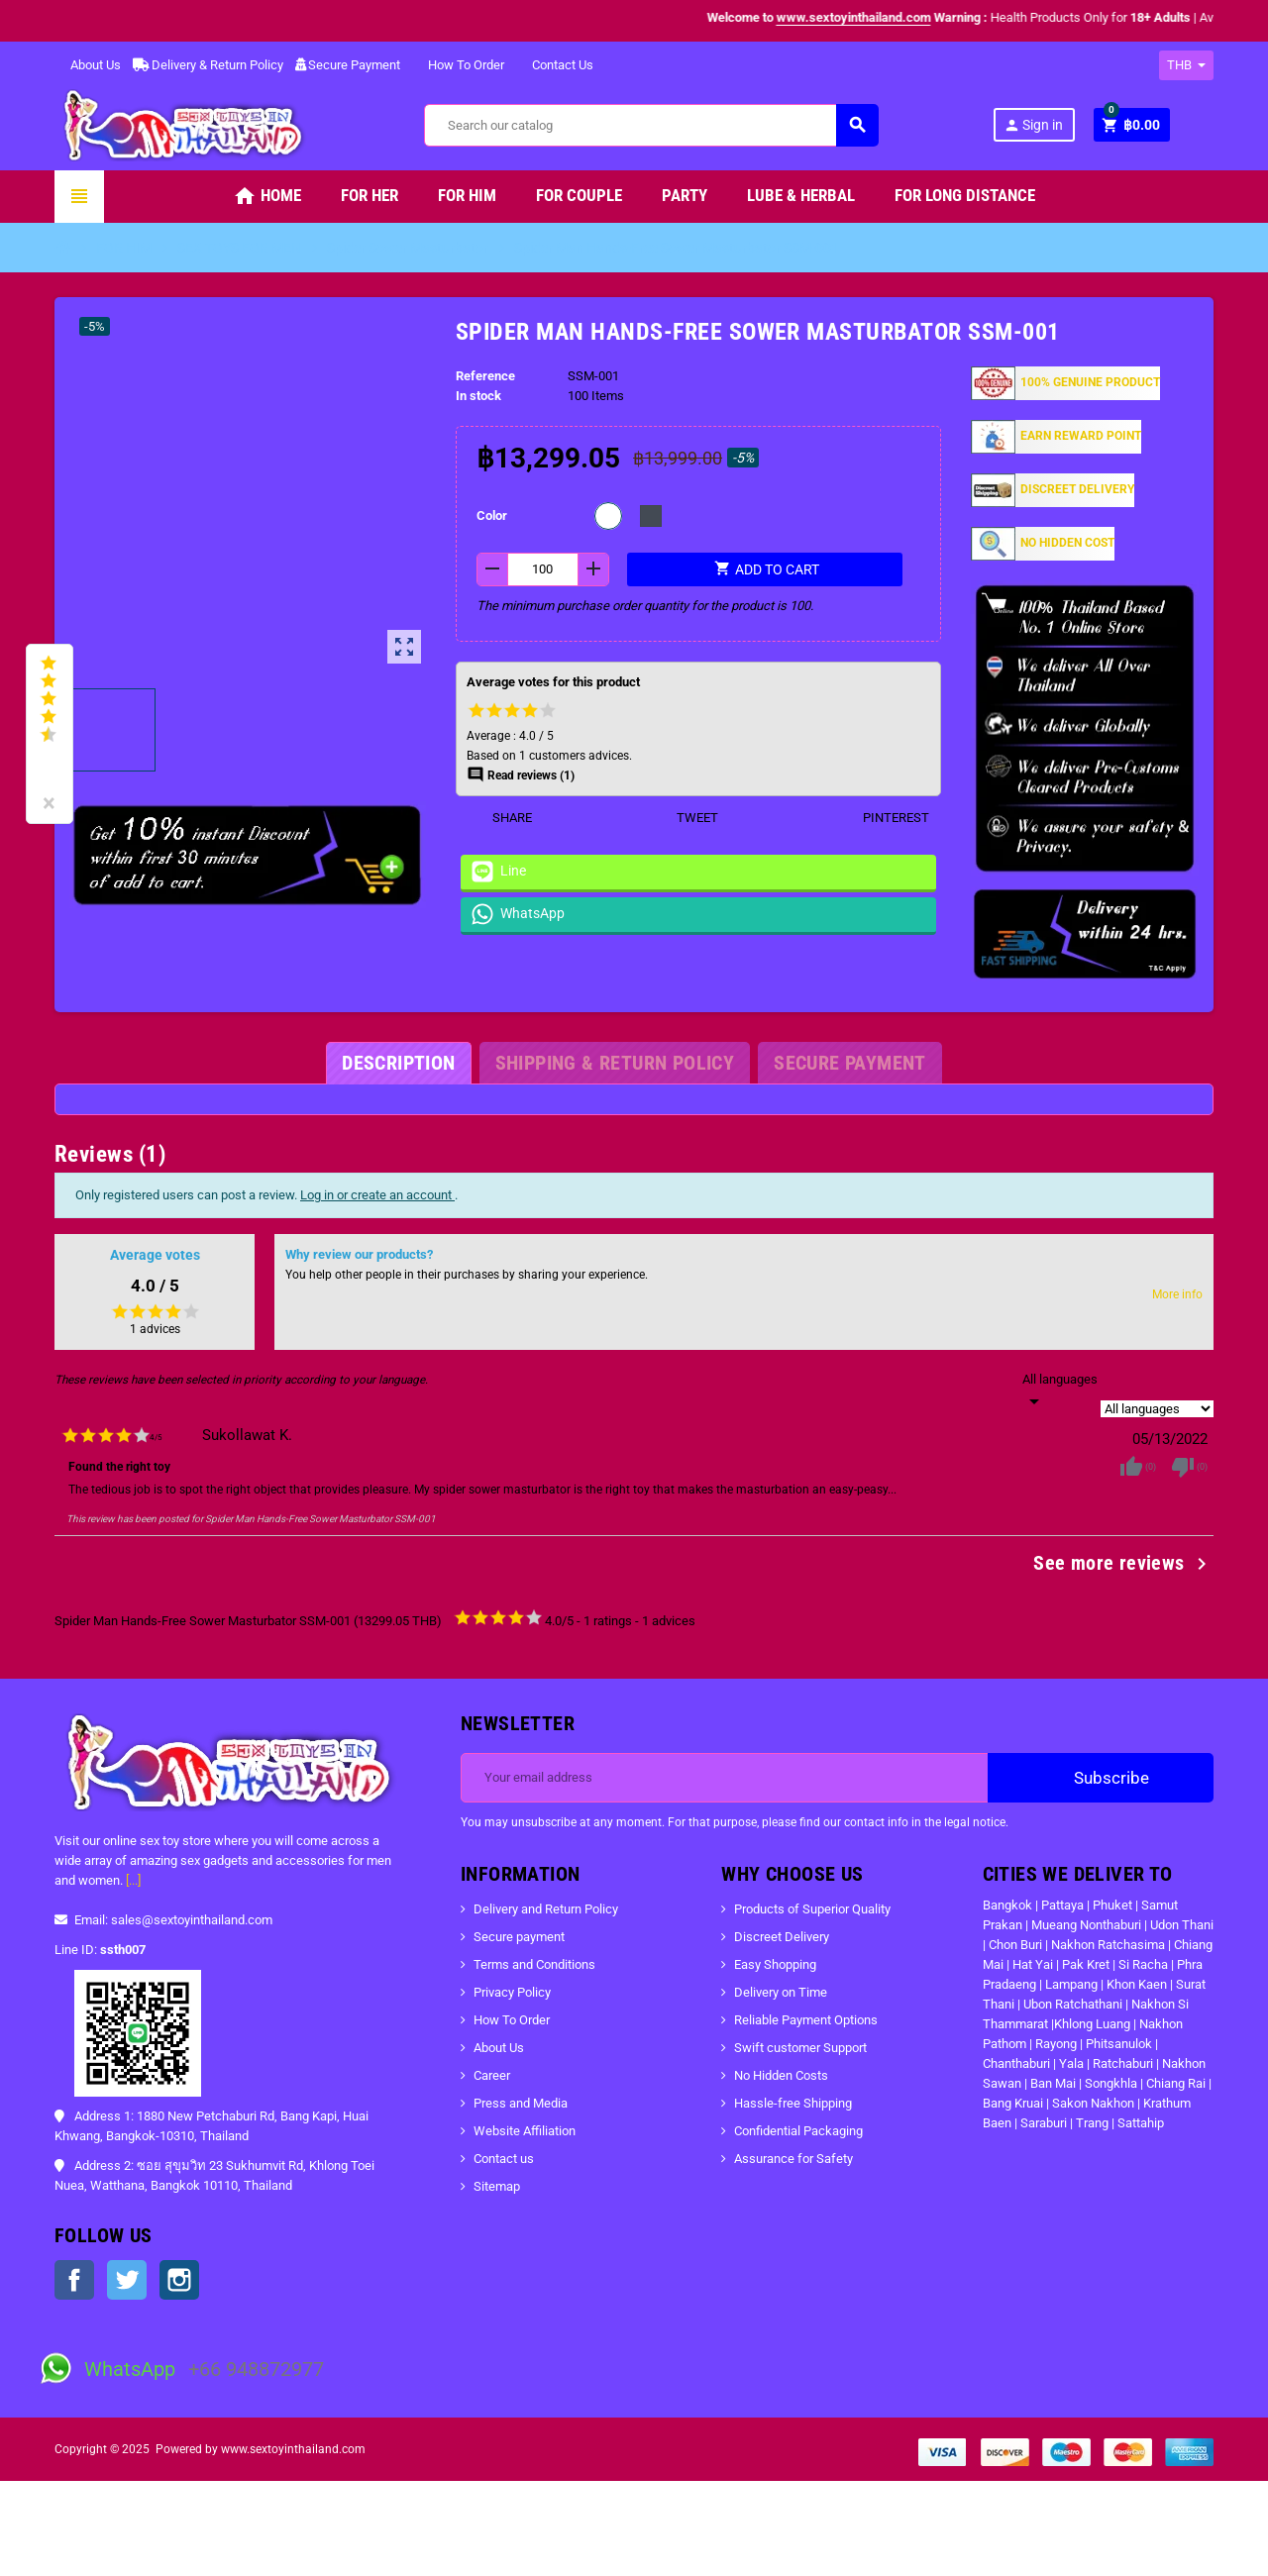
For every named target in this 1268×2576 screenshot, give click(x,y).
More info (1177, 1294)
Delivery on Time (780, 1992)
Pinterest (883, 817)
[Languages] (1060, 1391)
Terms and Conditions (534, 1964)
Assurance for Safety (793, 2158)
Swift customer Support (800, 2047)
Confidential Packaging (798, 2130)
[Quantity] (543, 569)
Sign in (1033, 125)
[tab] (398, 1063)
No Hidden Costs (781, 2075)
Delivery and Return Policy (546, 1909)
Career (492, 2075)
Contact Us (554, 64)
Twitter (127, 2280)
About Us (87, 64)
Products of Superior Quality (812, 1909)
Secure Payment (347, 64)
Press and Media (521, 2103)
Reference (485, 375)
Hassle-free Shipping (793, 2103)
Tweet (685, 817)
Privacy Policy (512, 1992)
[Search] (651, 125)
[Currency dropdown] (1186, 65)
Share (500, 817)
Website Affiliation (525, 2130)
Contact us (504, 2158)
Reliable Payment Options (806, 2019)
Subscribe (1101, 1778)
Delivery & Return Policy (208, 64)
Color (491, 515)
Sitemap (497, 2186)
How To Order (458, 64)
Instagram (179, 2280)
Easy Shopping (775, 1964)
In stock (478, 395)
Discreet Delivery (781, 1936)
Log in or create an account (377, 1194)
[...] (133, 1880)
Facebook (74, 2280)
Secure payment (519, 1936)
